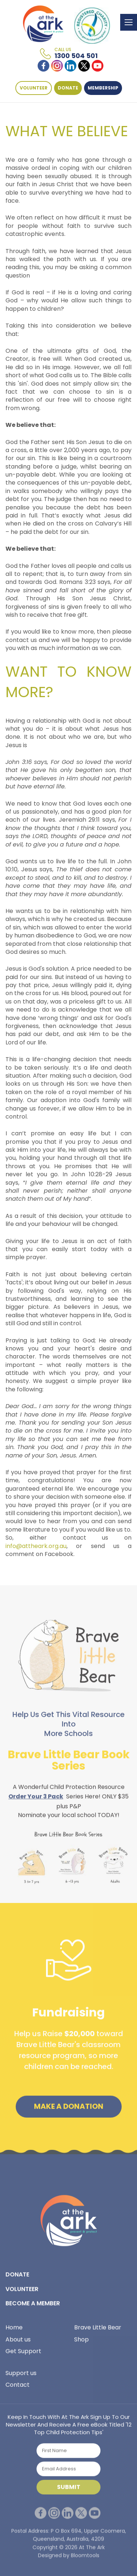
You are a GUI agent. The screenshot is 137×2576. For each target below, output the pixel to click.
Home (14, 2329)
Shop (81, 2341)
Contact (17, 2386)
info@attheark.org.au (35, 1546)
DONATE (68, 88)
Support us (21, 2375)
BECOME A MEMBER (32, 2305)
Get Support (23, 2353)
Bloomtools (85, 2559)
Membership (103, 88)
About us (18, 2341)
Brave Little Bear (97, 2329)
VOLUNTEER (33, 88)
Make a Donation (68, 2108)
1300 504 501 (76, 53)
